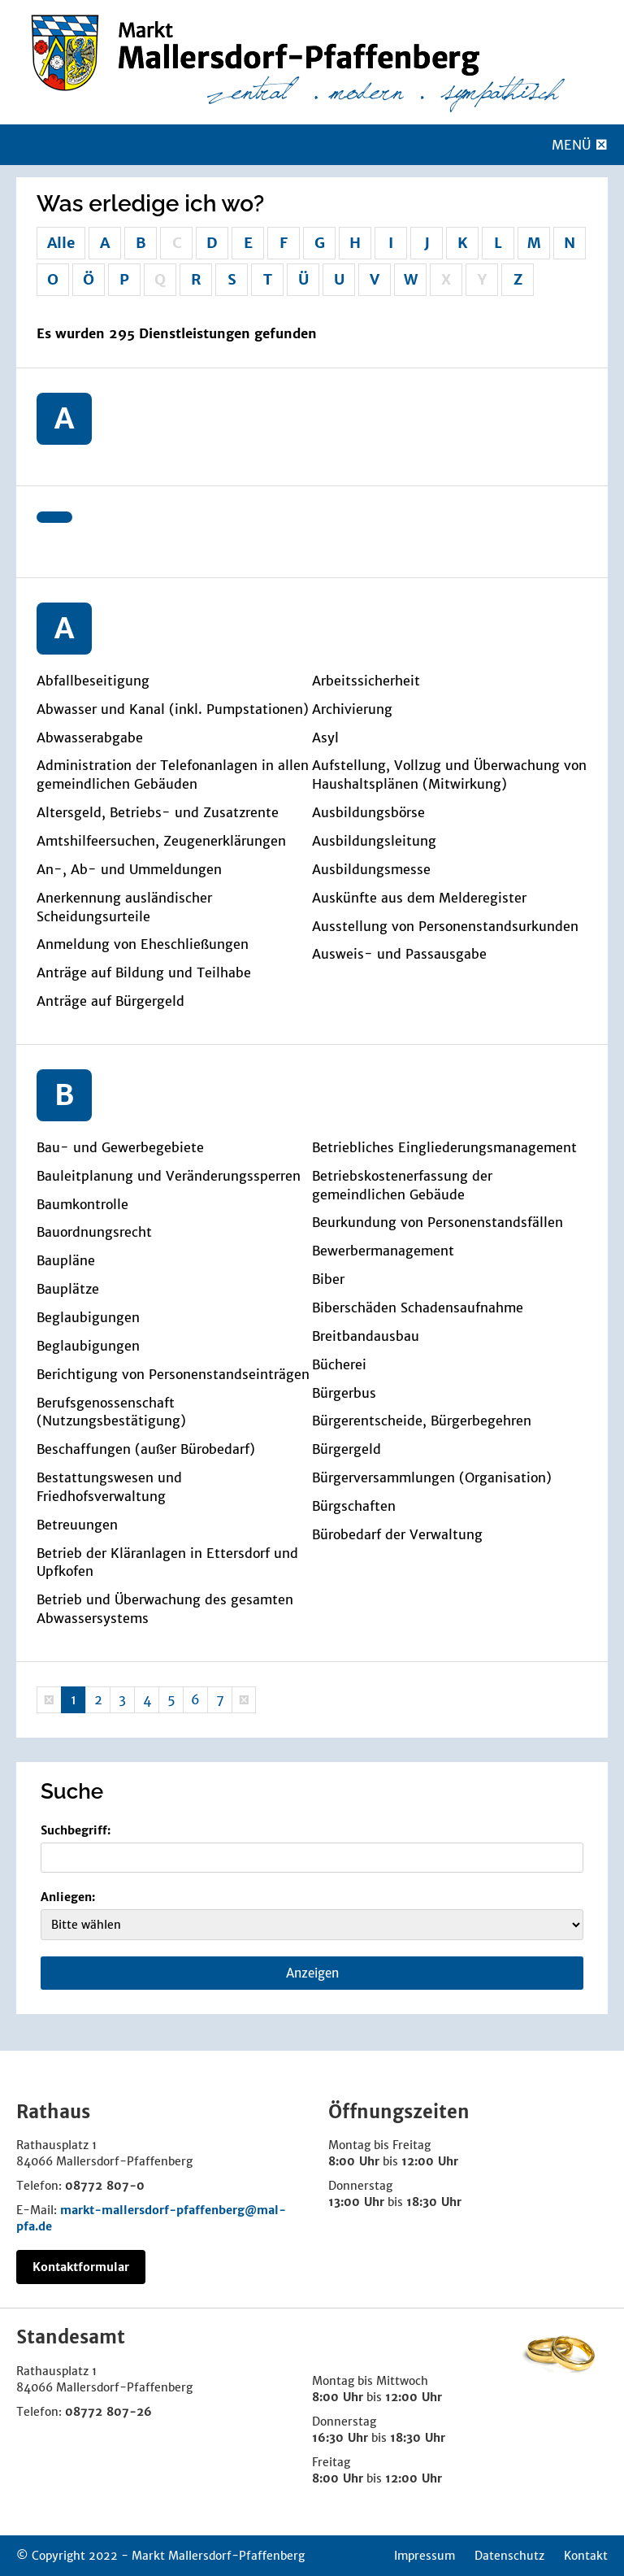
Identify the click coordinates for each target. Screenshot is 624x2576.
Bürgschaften (354, 1506)
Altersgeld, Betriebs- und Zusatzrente (158, 812)
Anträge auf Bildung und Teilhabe (144, 972)
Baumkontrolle (82, 1204)
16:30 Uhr (340, 2437)
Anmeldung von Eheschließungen (143, 944)
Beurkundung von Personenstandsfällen (437, 1222)
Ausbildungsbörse (368, 812)
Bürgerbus (344, 1393)
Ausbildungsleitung (374, 841)
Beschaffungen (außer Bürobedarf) (146, 1449)
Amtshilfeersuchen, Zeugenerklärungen (161, 841)
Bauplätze (68, 1289)
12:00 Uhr (429, 2161)
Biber (328, 1279)
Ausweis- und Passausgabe (399, 954)
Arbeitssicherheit (366, 680)
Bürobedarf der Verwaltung (397, 1534)
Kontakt (586, 2555)
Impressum (424, 2555)
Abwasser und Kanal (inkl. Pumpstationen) (173, 709)
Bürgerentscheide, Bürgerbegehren (421, 1420)
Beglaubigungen (88, 1317)
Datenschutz (509, 2555)
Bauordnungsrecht (94, 1232)
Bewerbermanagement (383, 1250)
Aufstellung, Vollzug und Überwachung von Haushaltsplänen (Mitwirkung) (449, 774)
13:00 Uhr (356, 2202)
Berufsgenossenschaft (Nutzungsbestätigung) (111, 1412)
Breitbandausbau (365, 1336)
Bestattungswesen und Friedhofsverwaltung (109, 1486)
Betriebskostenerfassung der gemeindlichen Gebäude (402, 1185)
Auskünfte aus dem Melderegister (419, 898)
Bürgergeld (346, 1449)
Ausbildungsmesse (371, 869)
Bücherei (339, 1364)
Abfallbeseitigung (93, 680)
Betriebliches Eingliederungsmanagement (444, 1147)
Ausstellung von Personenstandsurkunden (445, 926)
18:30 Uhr (434, 2202)
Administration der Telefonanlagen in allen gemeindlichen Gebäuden (173, 774)
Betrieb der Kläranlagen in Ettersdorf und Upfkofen (167, 1562)
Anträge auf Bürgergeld (110, 1001)
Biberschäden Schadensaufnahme (417, 1307)
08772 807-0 (105, 2185)
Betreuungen (77, 1524)
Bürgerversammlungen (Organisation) (432, 1477)
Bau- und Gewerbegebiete (120, 1147)
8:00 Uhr (353, 2161)
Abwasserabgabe (90, 737)
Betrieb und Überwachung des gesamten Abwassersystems (165, 1608)
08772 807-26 (108, 2411)
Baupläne (66, 1260)
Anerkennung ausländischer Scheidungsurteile (124, 907)
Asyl (325, 737)
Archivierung (352, 709)
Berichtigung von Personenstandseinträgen (173, 1374)
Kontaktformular (80, 2267)
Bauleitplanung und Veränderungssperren (169, 1176)
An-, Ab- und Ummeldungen (129, 869)
